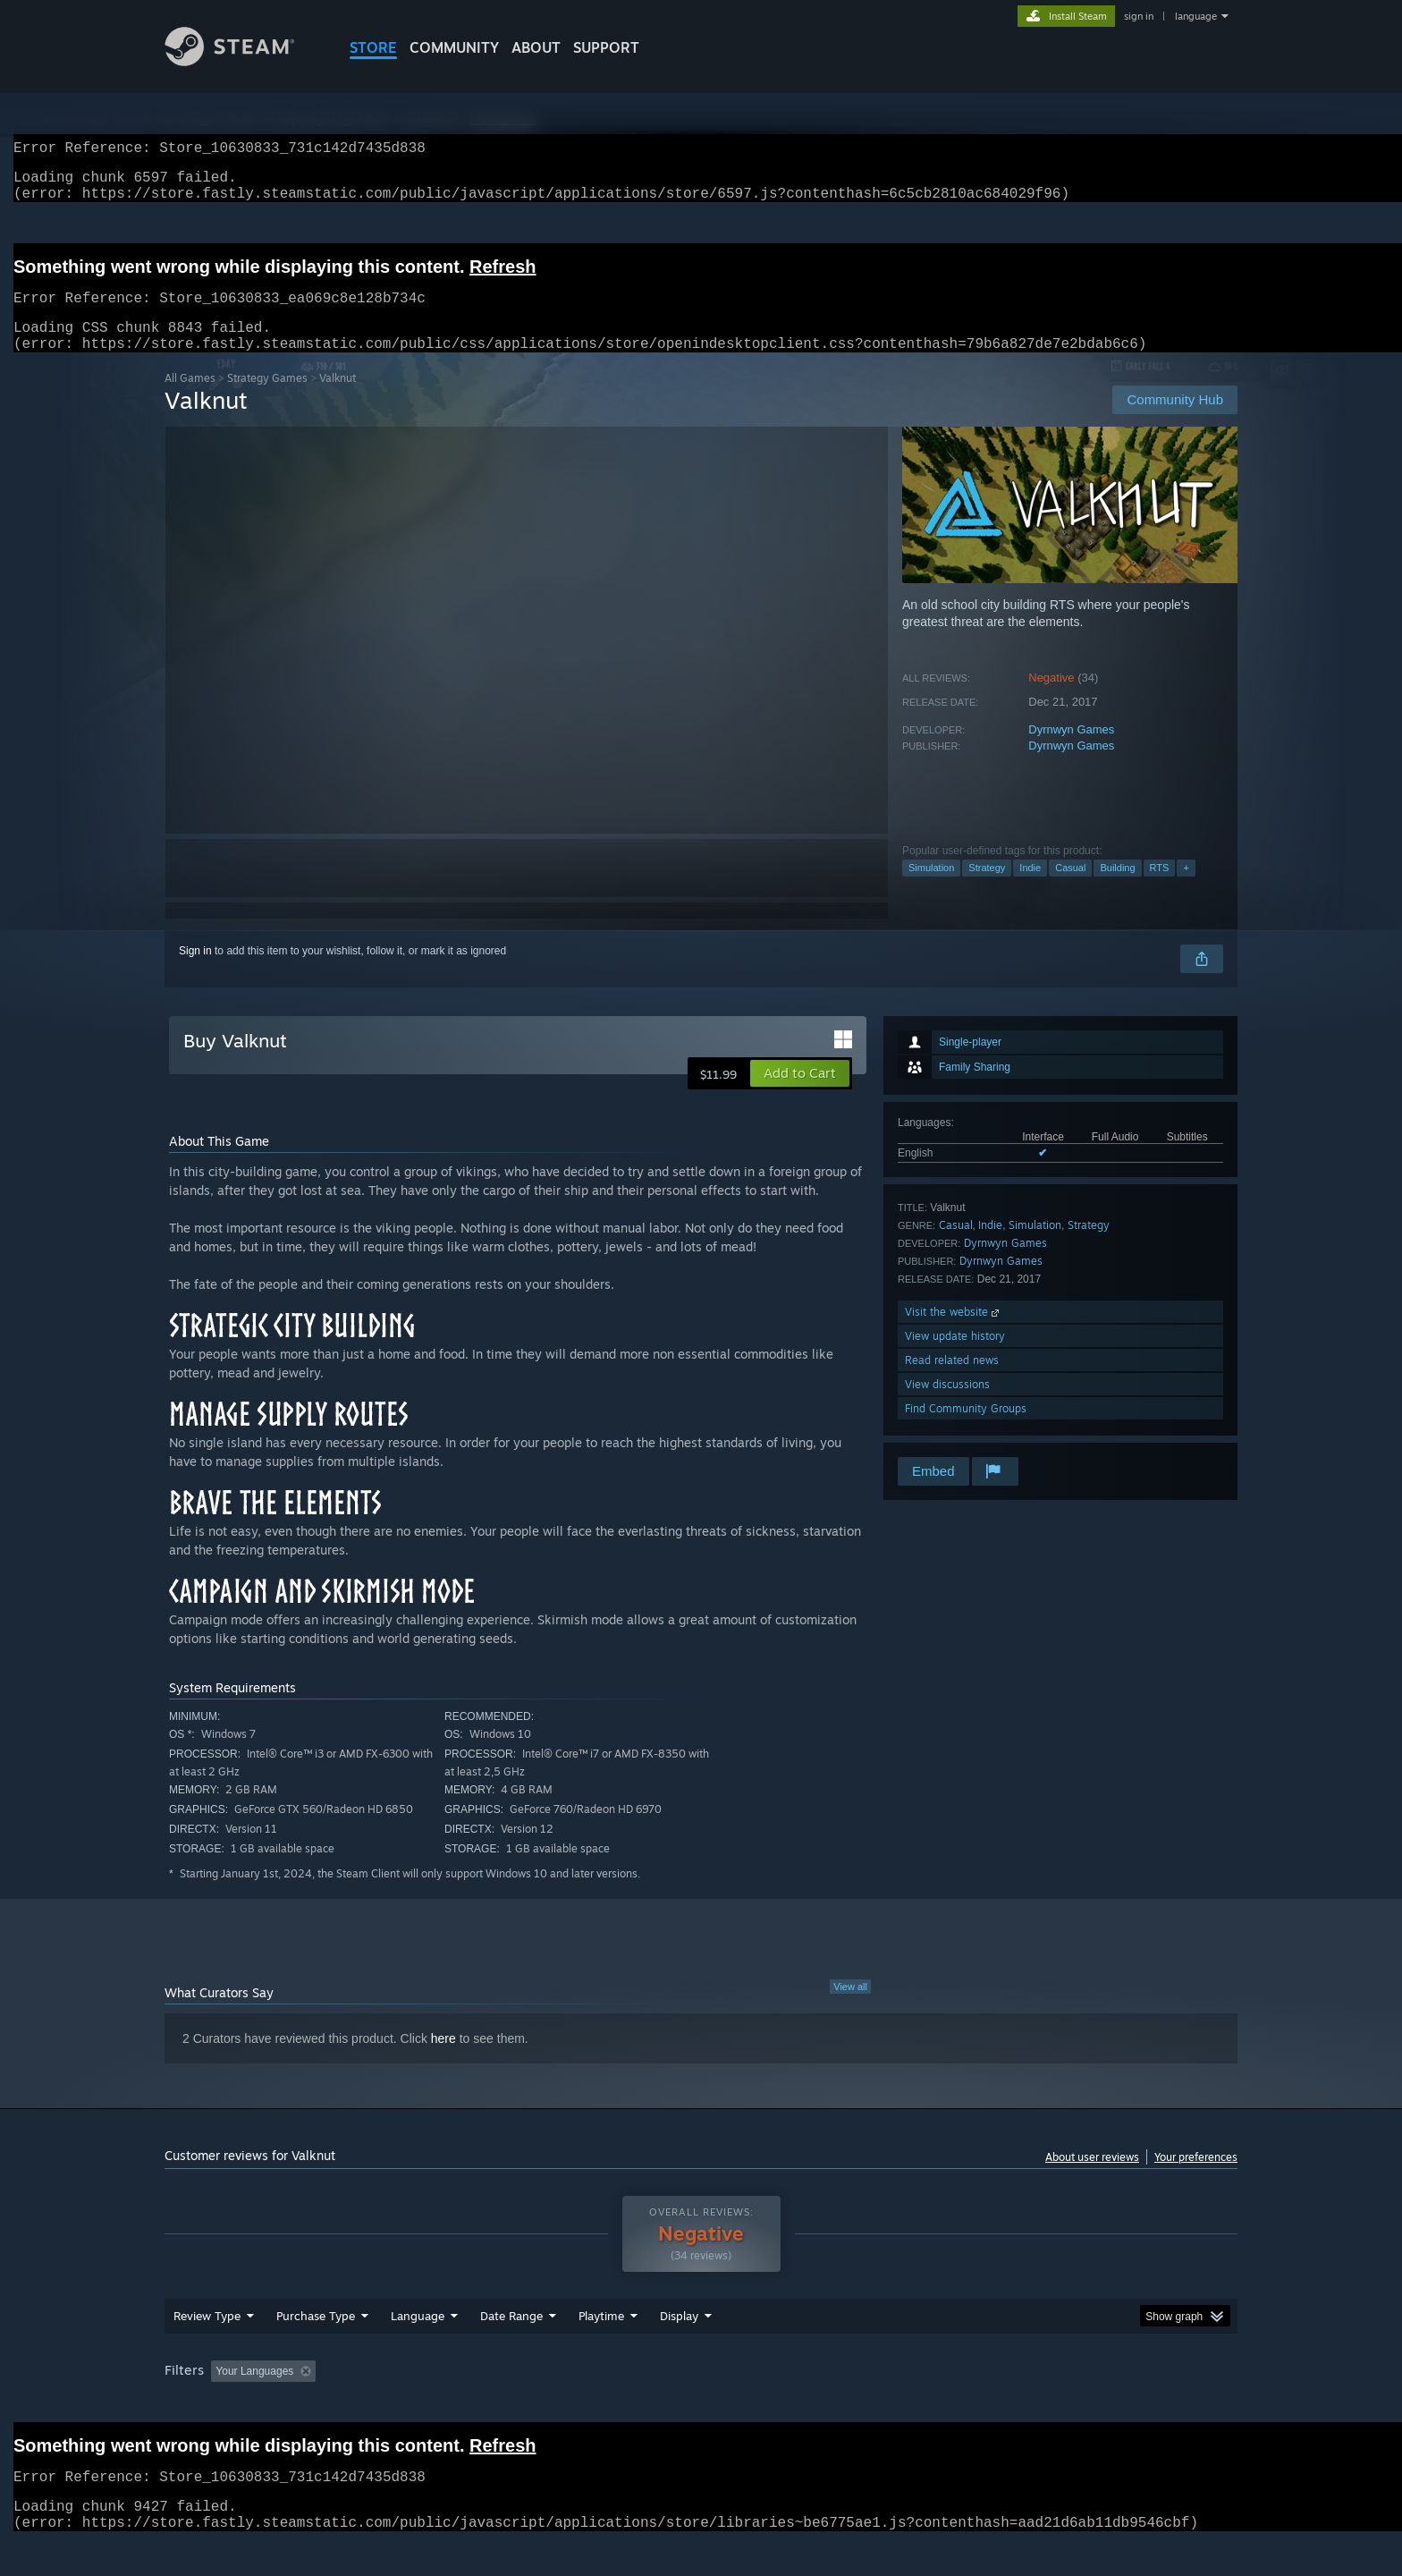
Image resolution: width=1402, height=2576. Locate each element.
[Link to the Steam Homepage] (243, 61)
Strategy (986, 889)
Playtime (601, 2350)
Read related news (952, 1381)
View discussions (947, 1405)
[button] (799, 1094)
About (536, 47)
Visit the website (953, 1333)
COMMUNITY (454, 47)
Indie (1030, 889)
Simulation (931, 889)
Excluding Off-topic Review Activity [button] (435, 2405)
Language (417, 2350)
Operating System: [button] (851, 2405)
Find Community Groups (965, 1429)
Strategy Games (267, 399)
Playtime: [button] (573, 2405)
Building (1117, 889)
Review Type (207, 2350)
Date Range (511, 2350)
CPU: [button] (944, 2405)
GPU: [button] (1004, 2405)
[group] (701, 2406)
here (443, 2060)
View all (850, 2008)
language (1196, 16)
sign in (1138, 16)
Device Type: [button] (1081, 2405)
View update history (955, 1357)
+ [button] (1185, 889)
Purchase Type (315, 2350)
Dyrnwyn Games (1071, 751)
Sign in (195, 972)
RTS (1160, 889)
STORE (373, 47)
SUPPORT (606, 47)
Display (679, 2350)
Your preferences (1195, 2178)
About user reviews (1092, 2178)
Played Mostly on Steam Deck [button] (701, 2405)
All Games (190, 399)
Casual (1070, 889)
